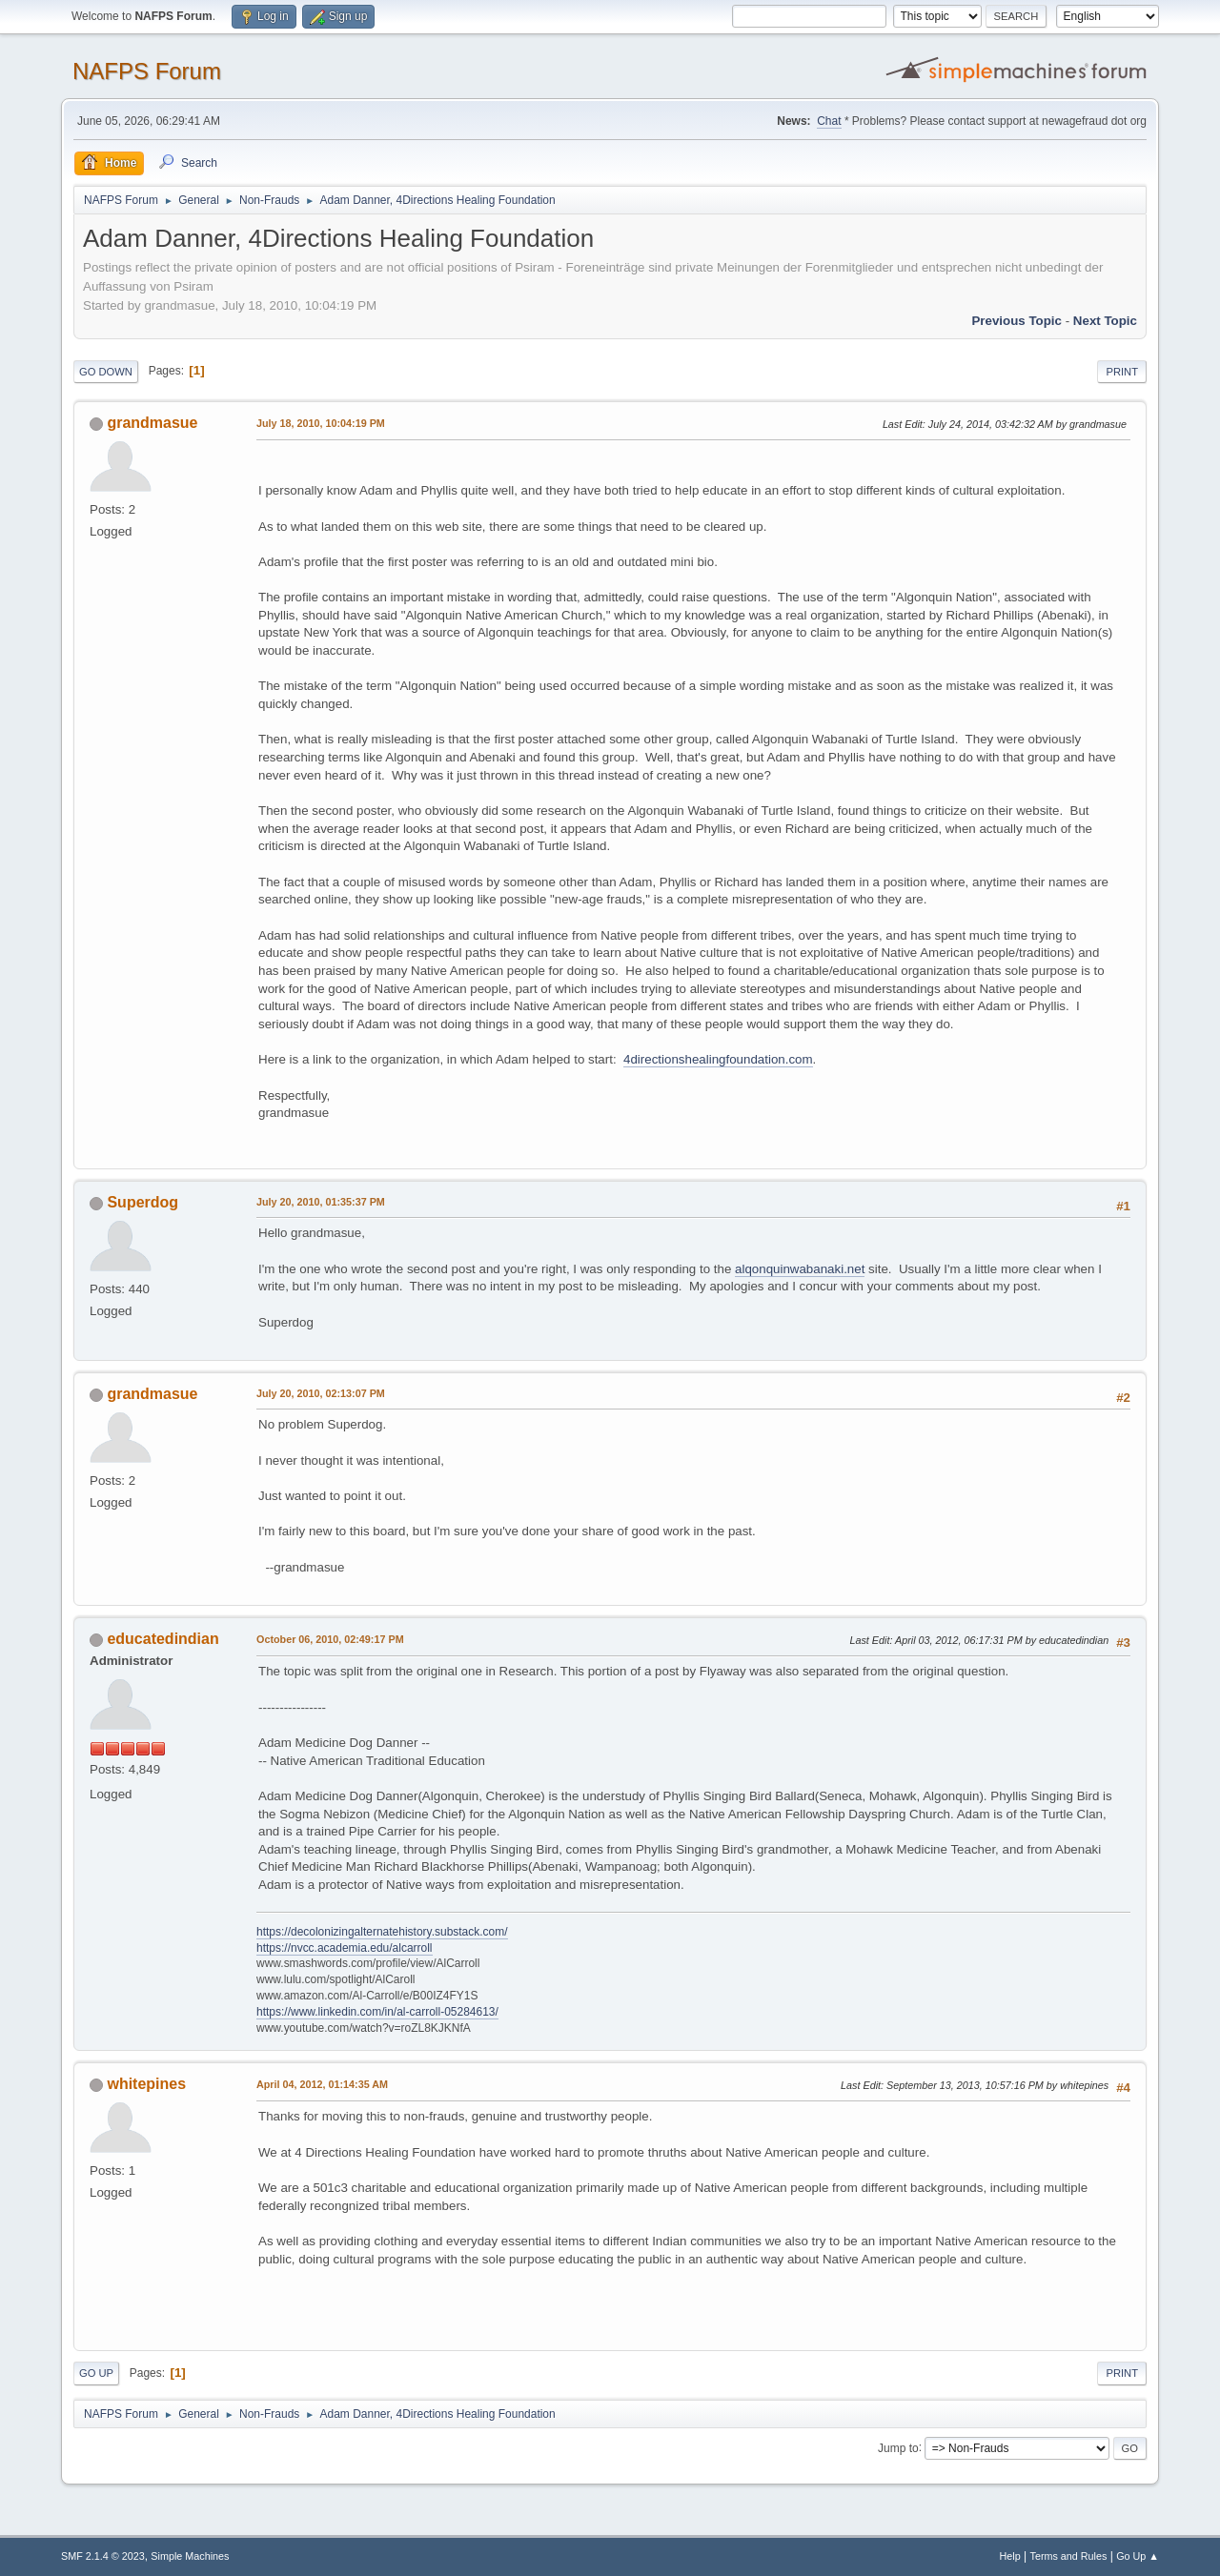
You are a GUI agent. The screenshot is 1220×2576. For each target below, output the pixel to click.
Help (1010, 2556)
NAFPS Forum (146, 71)
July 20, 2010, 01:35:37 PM (320, 1201)
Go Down (105, 371)
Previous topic (1016, 321)
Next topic (1105, 321)
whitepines (146, 2084)
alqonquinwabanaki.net (799, 1269)
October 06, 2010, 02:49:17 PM (330, 1639)
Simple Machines (190, 2556)
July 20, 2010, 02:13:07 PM (320, 1393)
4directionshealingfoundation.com (718, 1059)
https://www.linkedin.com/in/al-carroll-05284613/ (377, 2011)
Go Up (96, 2373)
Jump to (898, 2447)
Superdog (142, 1202)
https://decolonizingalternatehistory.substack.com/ (382, 1931)
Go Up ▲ (1137, 2556)
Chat (829, 121)
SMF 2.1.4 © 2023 (103, 2556)
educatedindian (162, 1639)
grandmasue (152, 423)
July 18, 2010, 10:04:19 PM (320, 423)
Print (1122, 371)
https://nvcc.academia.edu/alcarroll (344, 1948)
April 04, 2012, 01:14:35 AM (322, 2084)
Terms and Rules (1069, 2556)
